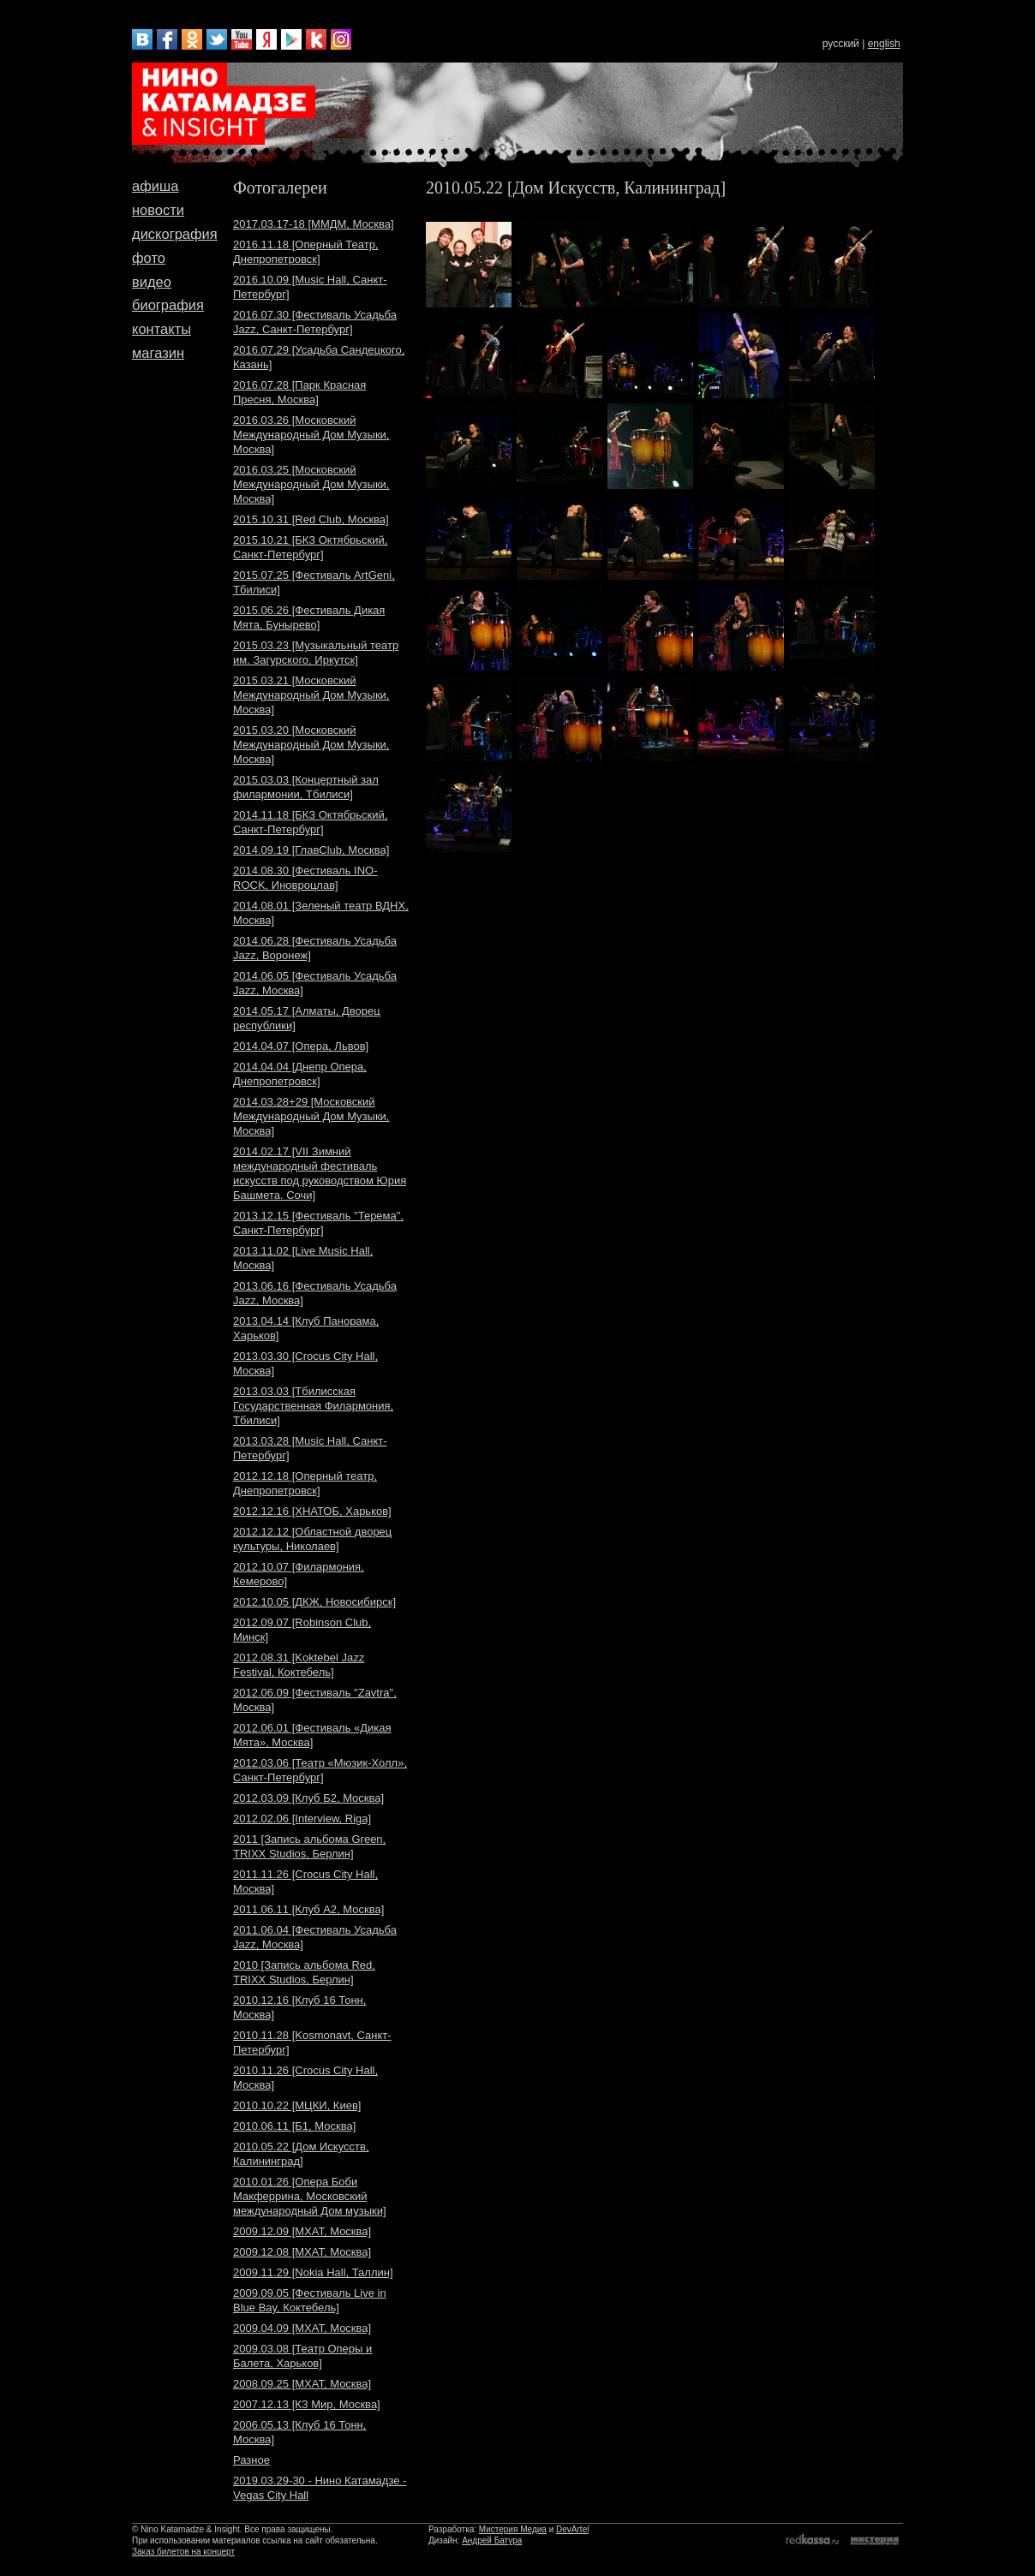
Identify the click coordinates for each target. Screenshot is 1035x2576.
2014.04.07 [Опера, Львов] (300, 1046)
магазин (158, 353)
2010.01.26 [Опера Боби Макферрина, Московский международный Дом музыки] (309, 2196)
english (884, 44)
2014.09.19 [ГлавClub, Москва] (311, 850)
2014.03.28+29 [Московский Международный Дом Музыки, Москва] (311, 1116)
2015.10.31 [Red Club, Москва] (311, 519)
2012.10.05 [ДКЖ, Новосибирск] (314, 1601)
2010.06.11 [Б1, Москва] (294, 2126)
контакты (161, 329)
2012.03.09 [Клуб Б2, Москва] (308, 1798)
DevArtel (572, 2529)
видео (151, 281)
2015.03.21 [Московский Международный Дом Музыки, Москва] (311, 695)
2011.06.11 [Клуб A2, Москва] (308, 1909)
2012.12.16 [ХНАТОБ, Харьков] (312, 1511)
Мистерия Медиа (513, 2529)
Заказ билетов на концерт (183, 2551)
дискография (175, 234)
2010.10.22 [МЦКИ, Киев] (297, 2105)
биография (168, 305)
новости (158, 210)
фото (148, 257)
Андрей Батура (492, 2540)
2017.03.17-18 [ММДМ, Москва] (313, 224)
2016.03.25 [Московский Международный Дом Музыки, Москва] (311, 484)
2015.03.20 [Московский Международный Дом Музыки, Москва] (311, 745)
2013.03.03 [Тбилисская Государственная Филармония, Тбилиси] (313, 1406)
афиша (155, 186)
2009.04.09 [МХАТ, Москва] (302, 2328)
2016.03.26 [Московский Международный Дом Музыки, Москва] (311, 435)
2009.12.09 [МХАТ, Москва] (302, 2231)
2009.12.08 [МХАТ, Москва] (302, 2251)
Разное (251, 2460)
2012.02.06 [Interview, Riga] (302, 1818)
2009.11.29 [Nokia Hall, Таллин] (313, 2272)
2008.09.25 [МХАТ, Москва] (302, 2383)
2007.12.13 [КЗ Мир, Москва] (306, 2404)
